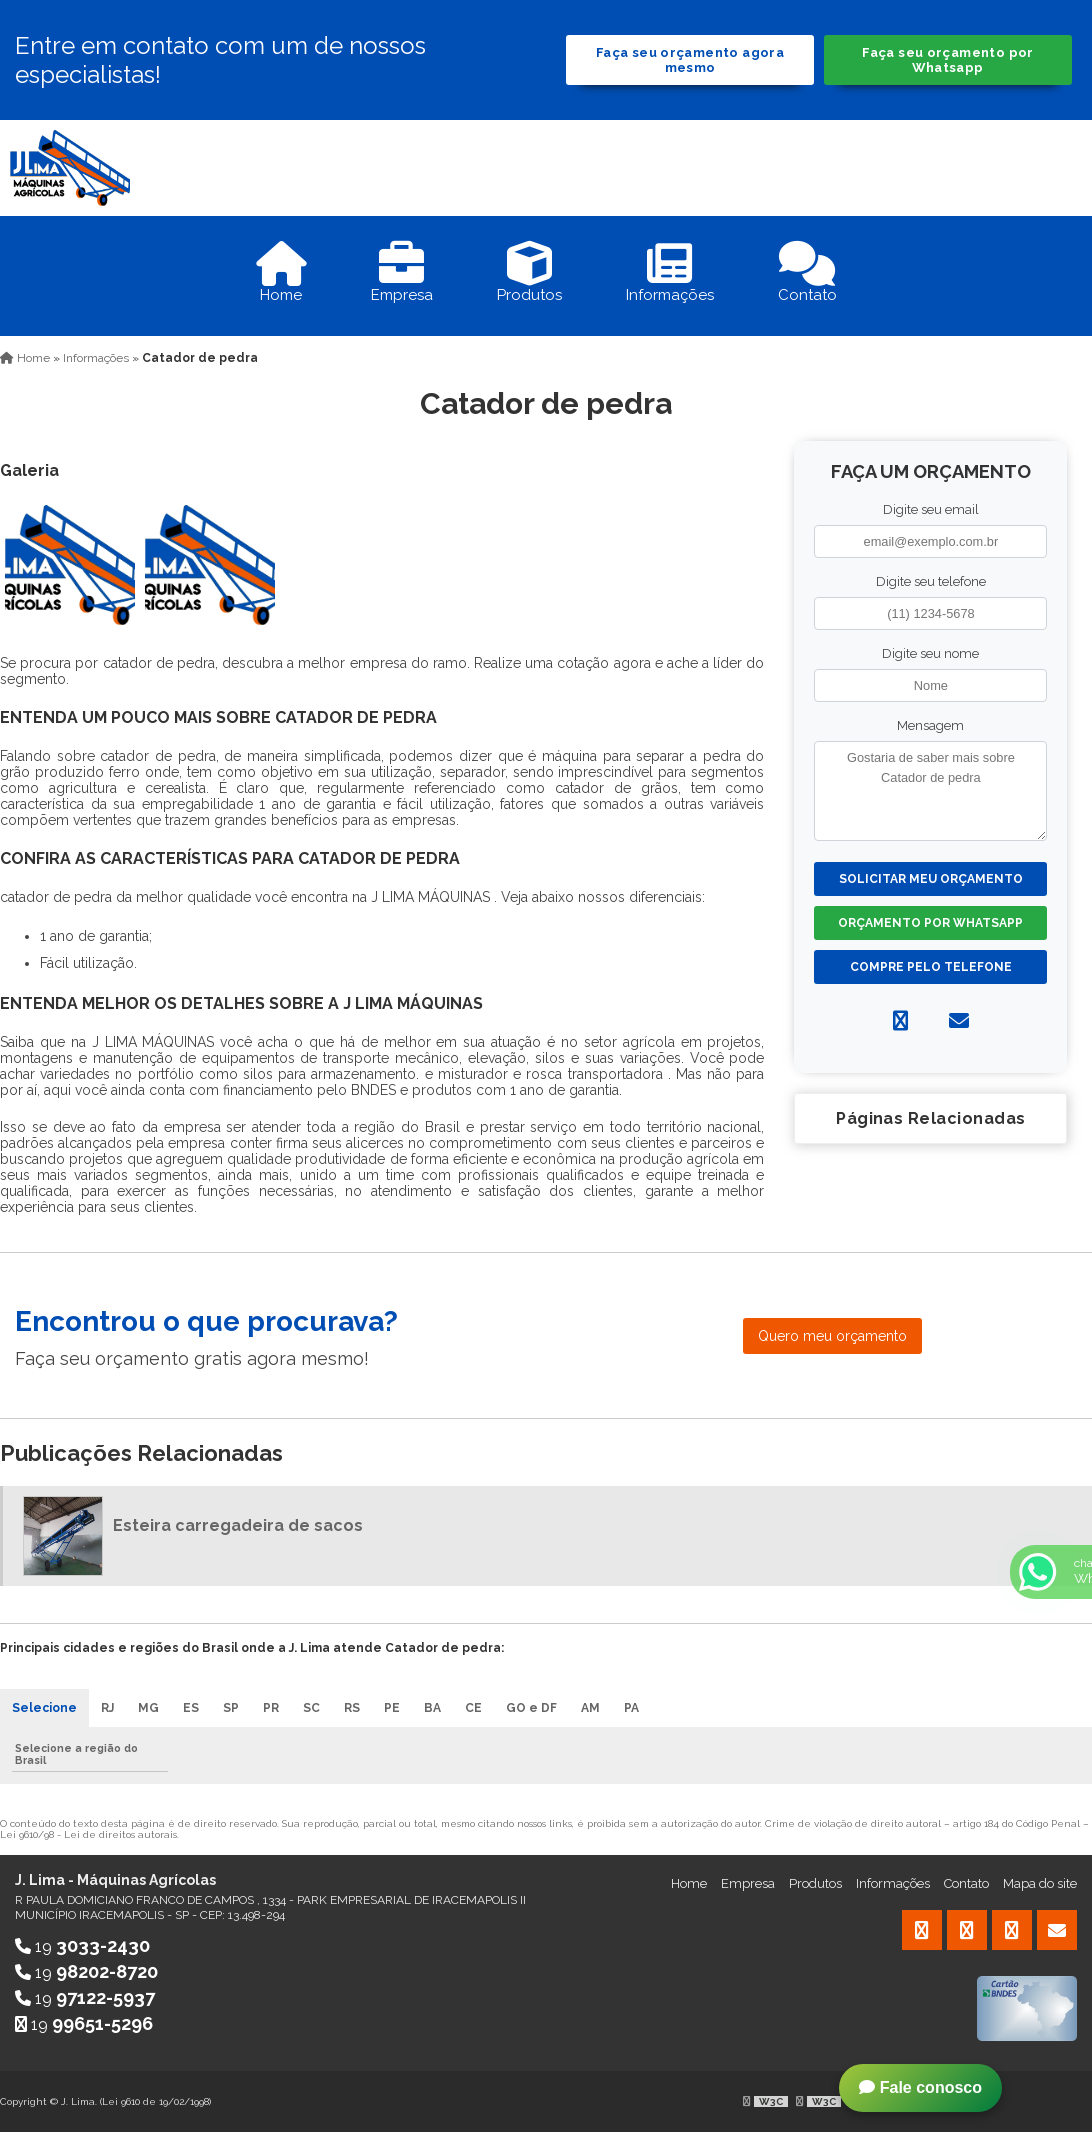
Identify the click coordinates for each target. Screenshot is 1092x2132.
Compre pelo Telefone (931, 967)
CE (473, 1708)
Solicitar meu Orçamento (931, 879)
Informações (893, 1883)
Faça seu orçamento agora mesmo (690, 60)
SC (311, 1708)
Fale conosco (920, 2087)
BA (432, 1708)
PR (271, 1708)
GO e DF (531, 1708)
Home (689, 1883)
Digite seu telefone (931, 581)
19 (82, 1946)
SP (231, 1708)
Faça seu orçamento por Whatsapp (947, 60)
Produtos (815, 1883)
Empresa (748, 1883)
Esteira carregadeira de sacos (238, 1525)
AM (590, 1708)
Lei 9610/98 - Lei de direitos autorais (88, 1834)
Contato (966, 1883)
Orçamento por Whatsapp (930, 923)
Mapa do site (1040, 1883)
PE (392, 1708)
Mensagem (930, 725)
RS (352, 1708)
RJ (107, 1708)
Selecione (44, 1708)
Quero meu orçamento (832, 1336)
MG (148, 1708)
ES (191, 1708)
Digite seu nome (930, 653)
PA (631, 1708)
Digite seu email (931, 509)
